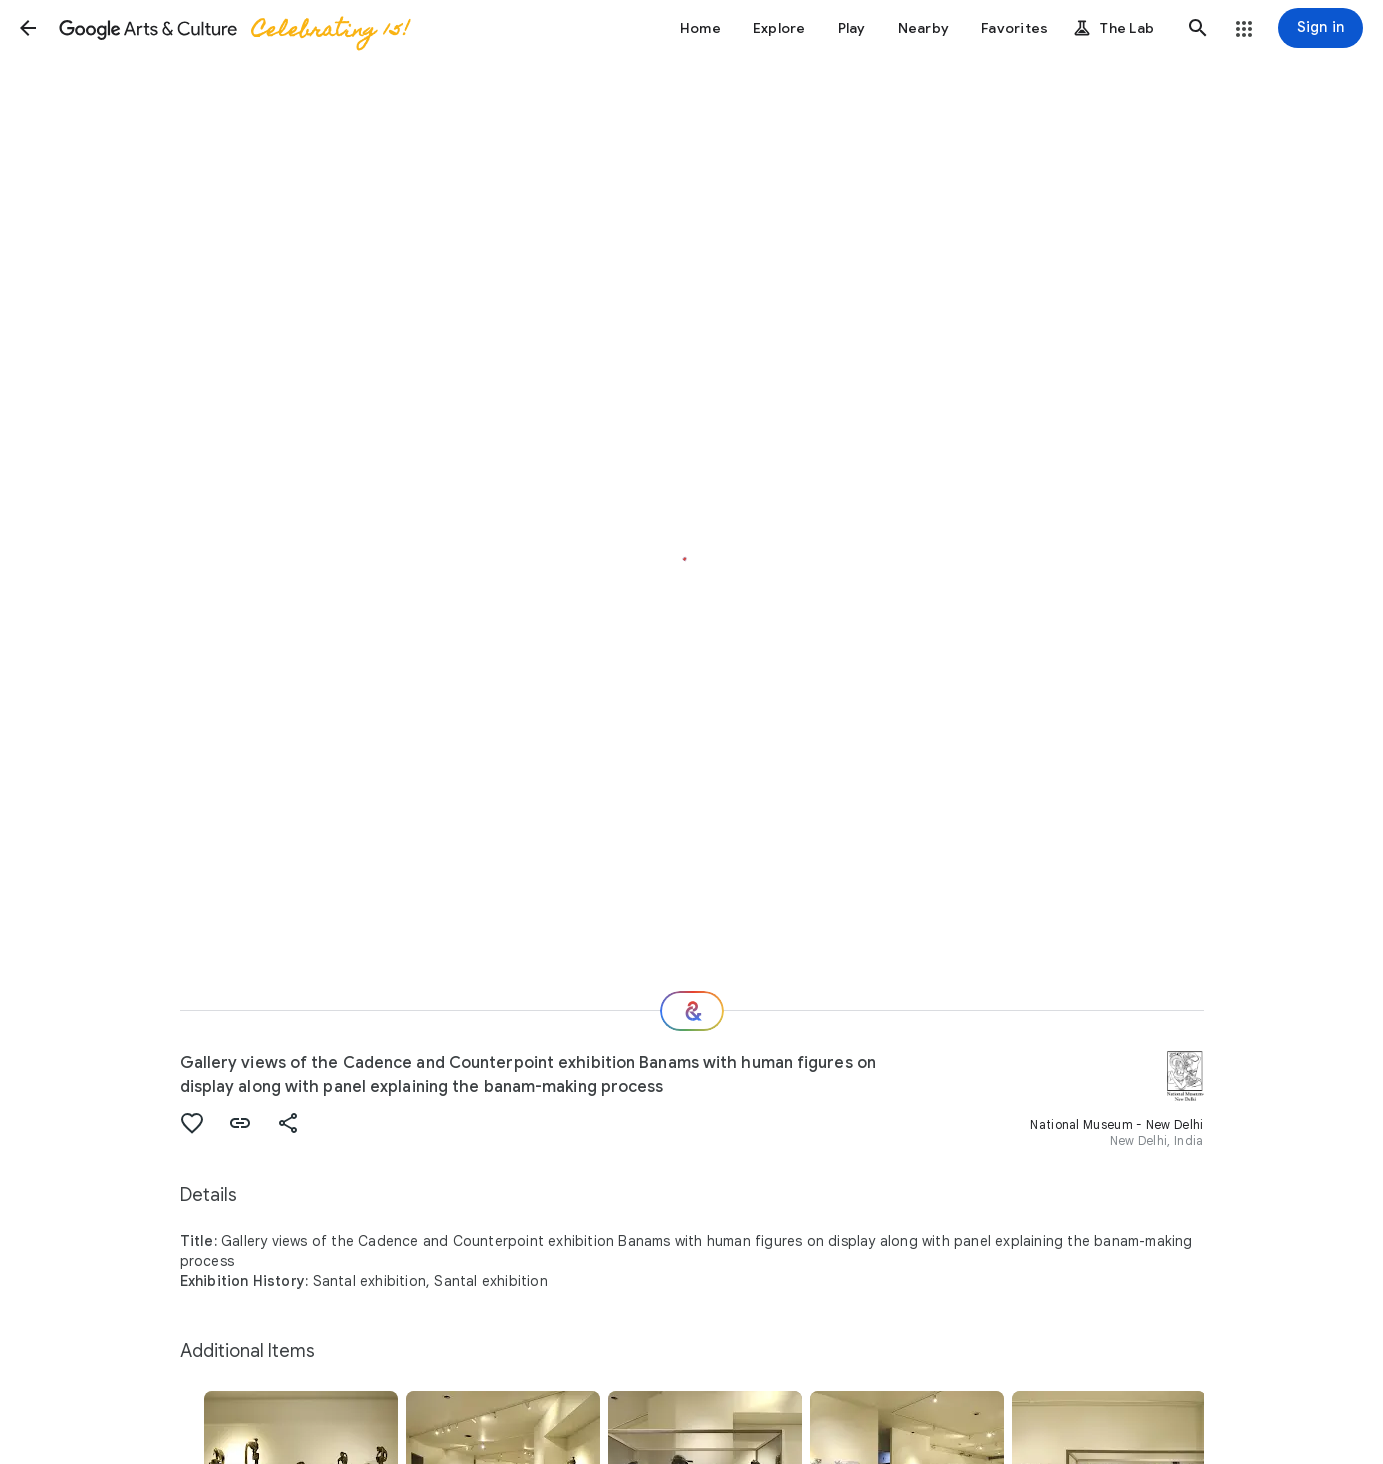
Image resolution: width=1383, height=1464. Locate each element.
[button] (28, 28)
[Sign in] (1320, 28)
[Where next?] (692, 1011)
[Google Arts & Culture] (233, 28)
